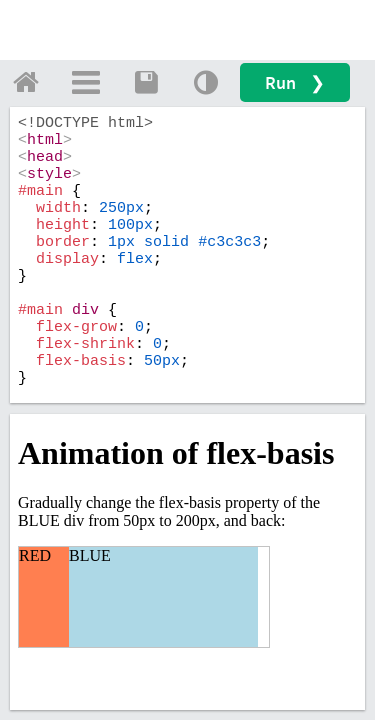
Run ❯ (295, 82)
